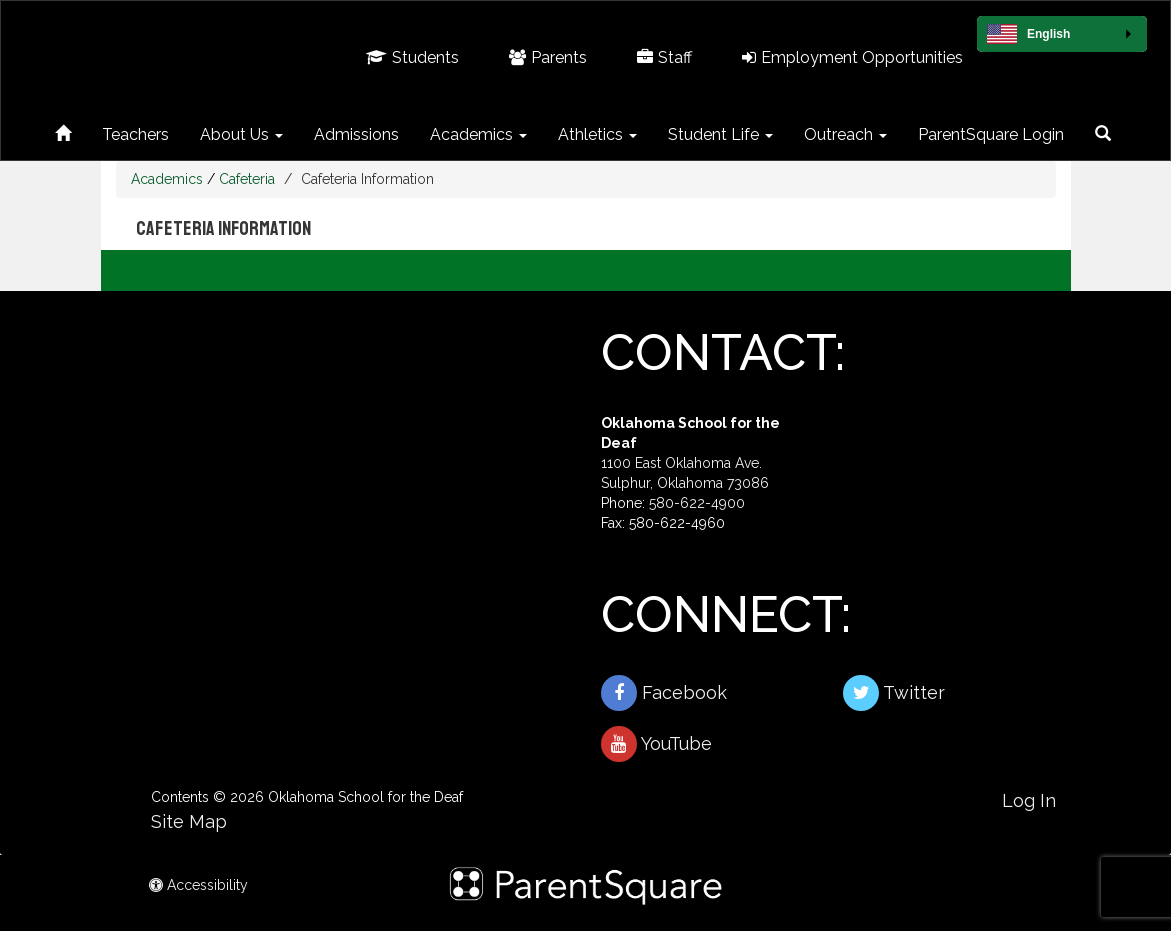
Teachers (135, 134)
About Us (241, 134)
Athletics (597, 134)
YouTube (656, 744)
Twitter (894, 693)
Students (412, 57)
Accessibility (198, 885)
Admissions (356, 134)
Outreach (845, 134)
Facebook (664, 693)
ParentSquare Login (991, 134)
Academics (478, 134)
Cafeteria (247, 179)
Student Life (720, 134)
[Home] (63, 130)
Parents (548, 57)
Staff (664, 57)
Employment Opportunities (852, 57)
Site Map (189, 821)
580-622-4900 (697, 503)
